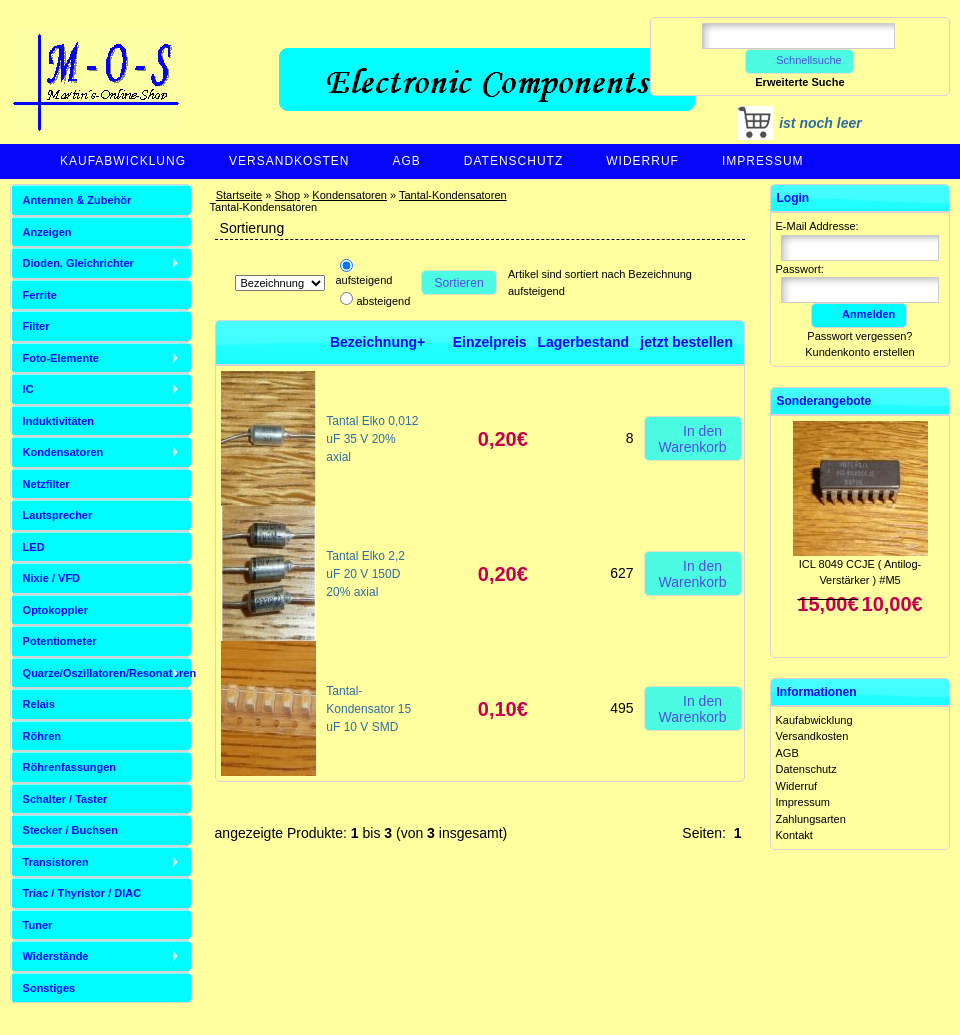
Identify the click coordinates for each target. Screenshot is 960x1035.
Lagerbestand (583, 342)
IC (28, 389)
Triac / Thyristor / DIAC (82, 893)
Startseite (239, 195)
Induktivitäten (59, 421)
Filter (36, 326)
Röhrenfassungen (70, 767)
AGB (406, 161)
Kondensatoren (349, 195)
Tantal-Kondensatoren (453, 195)
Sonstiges (49, 988)
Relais (39, 704)
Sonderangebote (824, 401)
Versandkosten (289, 161)
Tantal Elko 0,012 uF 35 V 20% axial (372, 439)
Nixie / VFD (51, 578)
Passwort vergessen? (859, 336)
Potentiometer (60, 641)
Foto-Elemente (61, 358)
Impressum (763, 161)
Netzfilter (46, 484)
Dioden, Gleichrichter (78, 263)
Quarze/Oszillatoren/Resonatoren (107, 673)
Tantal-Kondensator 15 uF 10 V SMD (368, 709)
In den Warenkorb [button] (693, 438)
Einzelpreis (490, 342)
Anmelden (859, 314)
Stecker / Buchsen (70, 830)
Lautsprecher (58, 515)
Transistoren (56, 862)
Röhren (42, 736)
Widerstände (56, 956)
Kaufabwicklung (123, 161)
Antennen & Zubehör (77, 200)
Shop (287, 195)
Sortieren (459, 283)
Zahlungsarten (811, 819)
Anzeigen (47, 232)
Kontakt (794, 835)
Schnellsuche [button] (799, 60)
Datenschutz (513, 161)
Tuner (38, 925)
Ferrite (40, 295)
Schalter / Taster (65, 799)
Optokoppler (55, 610)
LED (34, 547)
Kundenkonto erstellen (859, 352)
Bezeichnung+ (377, 342)
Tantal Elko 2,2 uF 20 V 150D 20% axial (365, 574)
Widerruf (642, 161)
